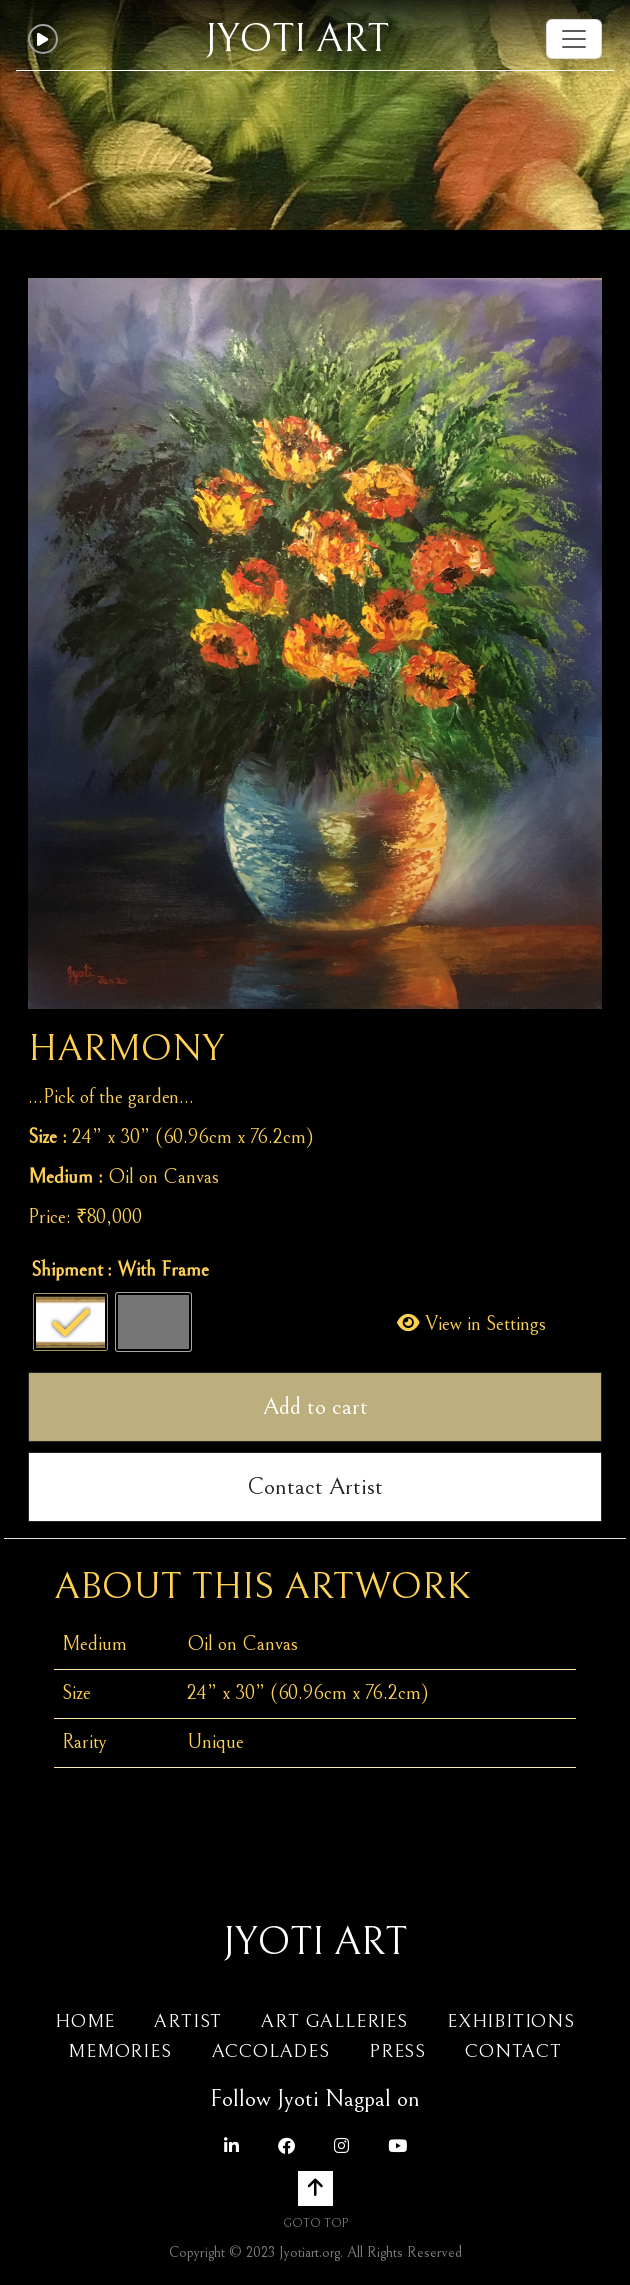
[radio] (70, 1322)
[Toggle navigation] (574, 39)
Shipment (67, 1270)
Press (397, 2051)
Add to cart (315, 1407)
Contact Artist (315, 1487)
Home (85, 2021)
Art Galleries (334, 2021)
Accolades (271, 2051)
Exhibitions (511, 2021)
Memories (122, 2051)
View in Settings (471, 1324)
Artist (188, 2021)
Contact (513, 2051)
